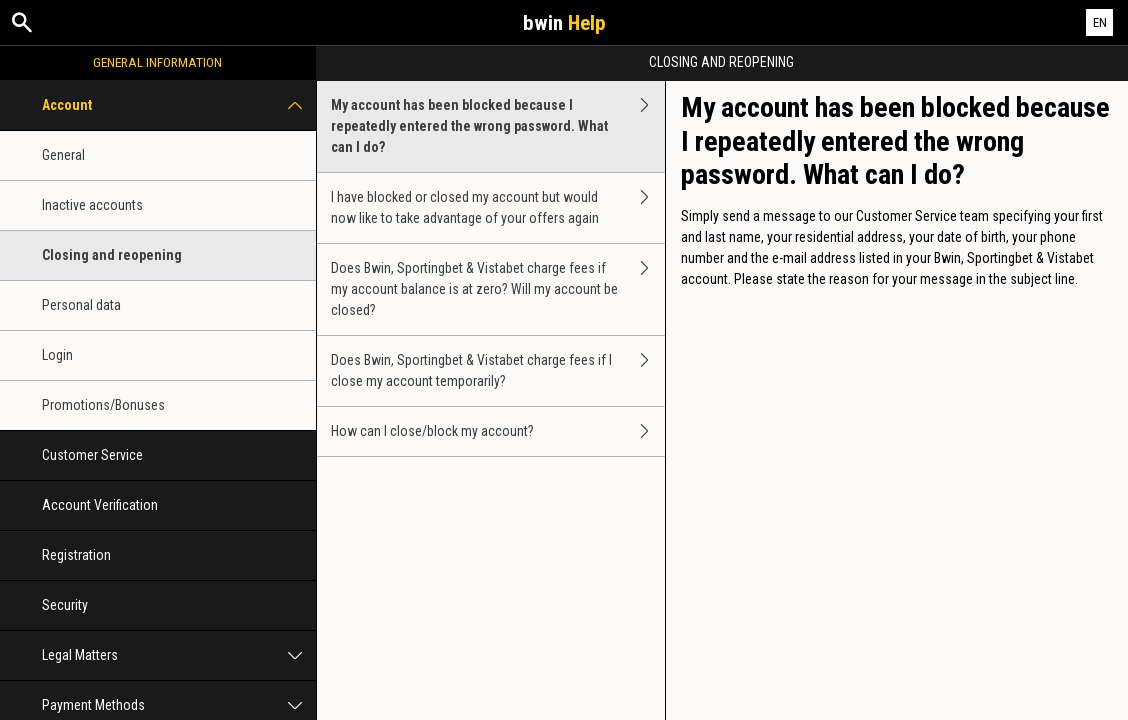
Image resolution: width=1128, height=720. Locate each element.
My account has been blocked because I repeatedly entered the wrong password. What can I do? (498, 126)
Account (179, 105)
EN (1100, 22)
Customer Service (92, 455)
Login (57, 355)
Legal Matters (179, 655)
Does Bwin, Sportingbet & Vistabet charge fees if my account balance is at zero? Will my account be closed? (498, 289)
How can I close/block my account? (498, 431)
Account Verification (100, 505)
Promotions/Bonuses (103, 405)
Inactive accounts (92, 205)
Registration (76, 555)
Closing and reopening (112, 255)
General (63, 155)
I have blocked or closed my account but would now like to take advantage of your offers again (498, 208)
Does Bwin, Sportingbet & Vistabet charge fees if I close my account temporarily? (498, 371)
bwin (564, 23)
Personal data (81, 305)
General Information (157, 62)
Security (65, 605)
